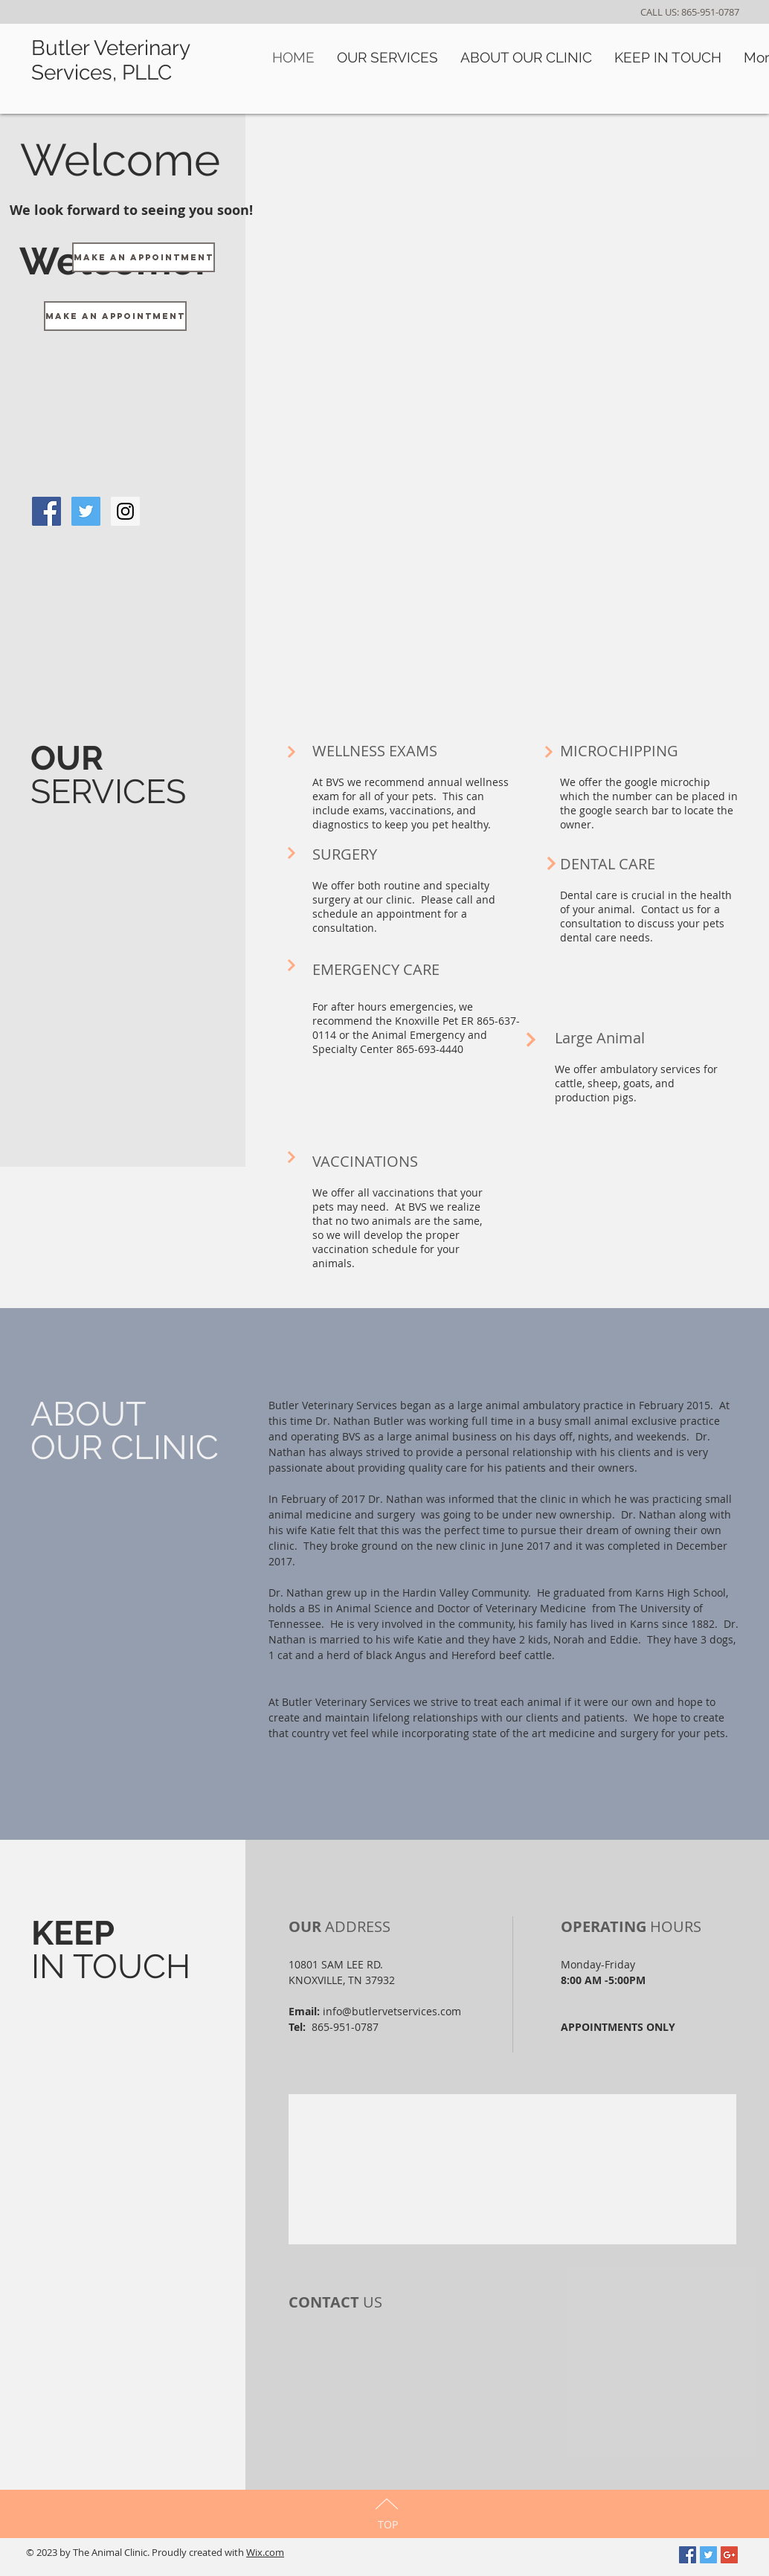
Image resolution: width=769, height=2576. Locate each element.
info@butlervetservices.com (392, 2011)
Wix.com (265, 2552)
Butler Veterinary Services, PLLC (110, 60)
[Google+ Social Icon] (729, 2554)
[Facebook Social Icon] (687, 2554)
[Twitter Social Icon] (708, 2554)
